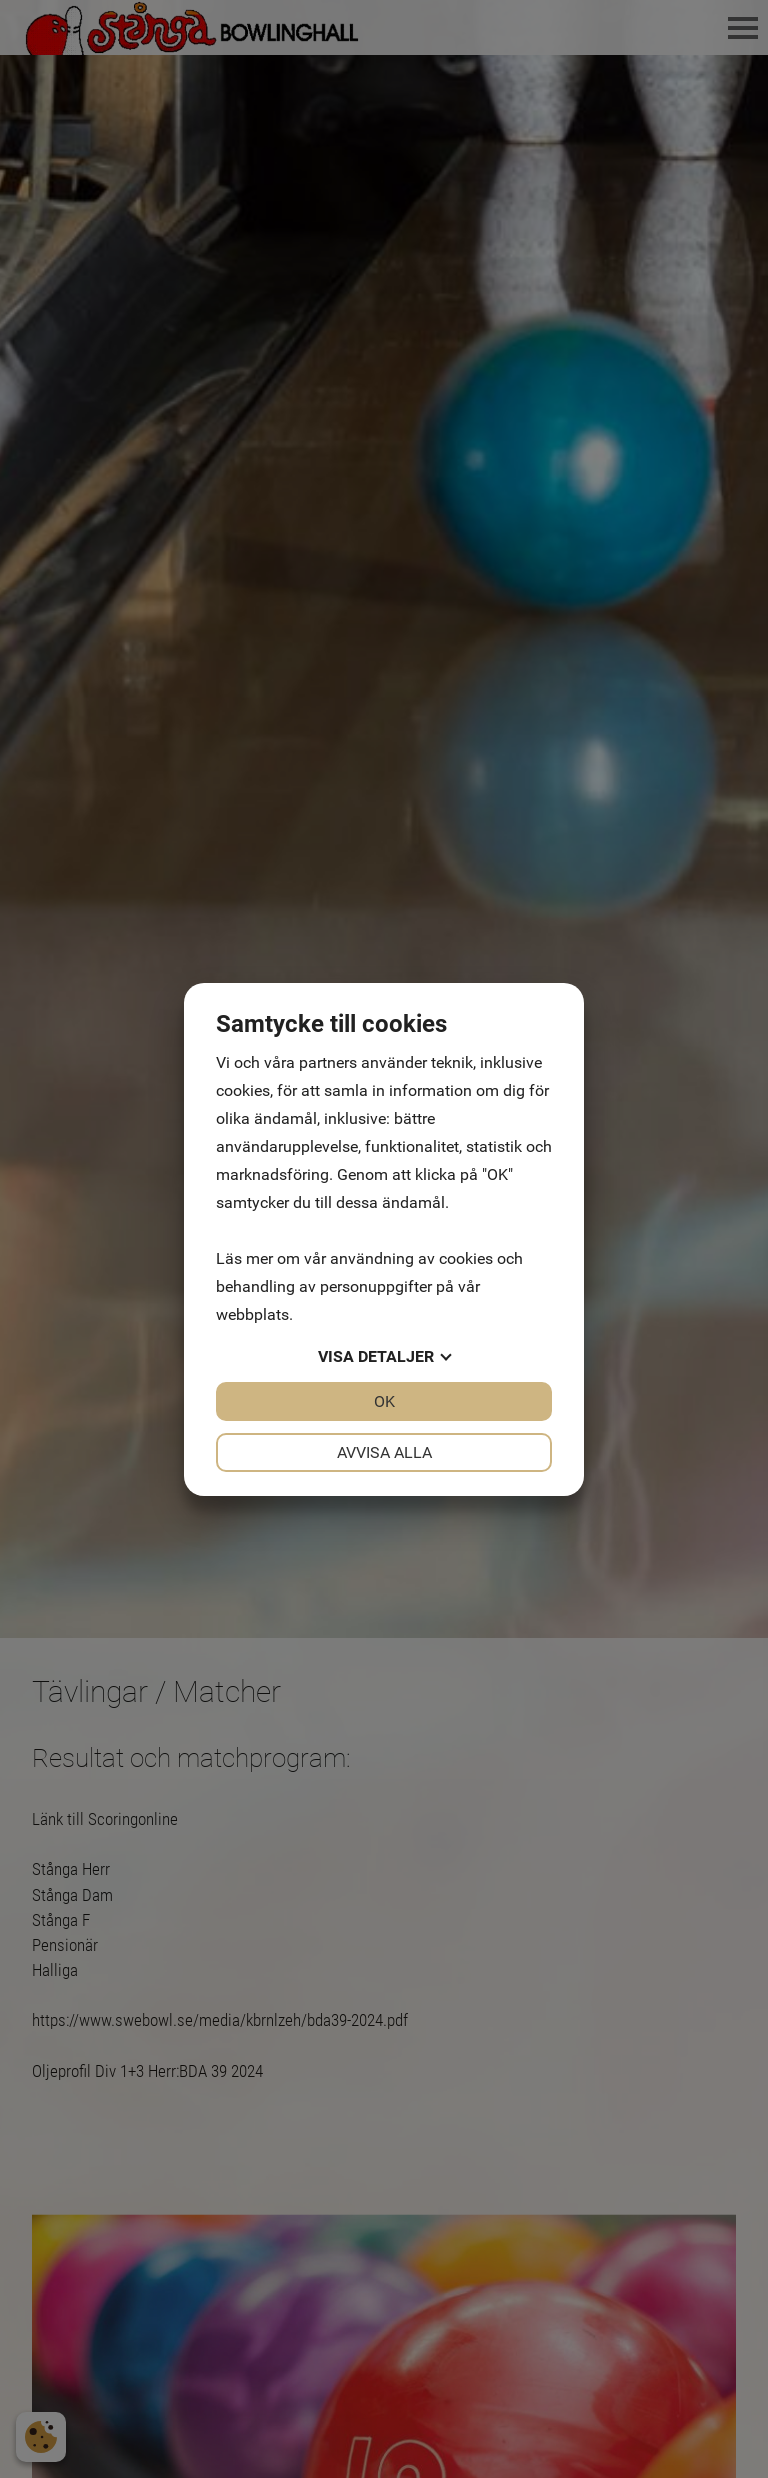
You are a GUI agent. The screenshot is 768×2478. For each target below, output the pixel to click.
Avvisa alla (384, 1452)
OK (384, 1401)
